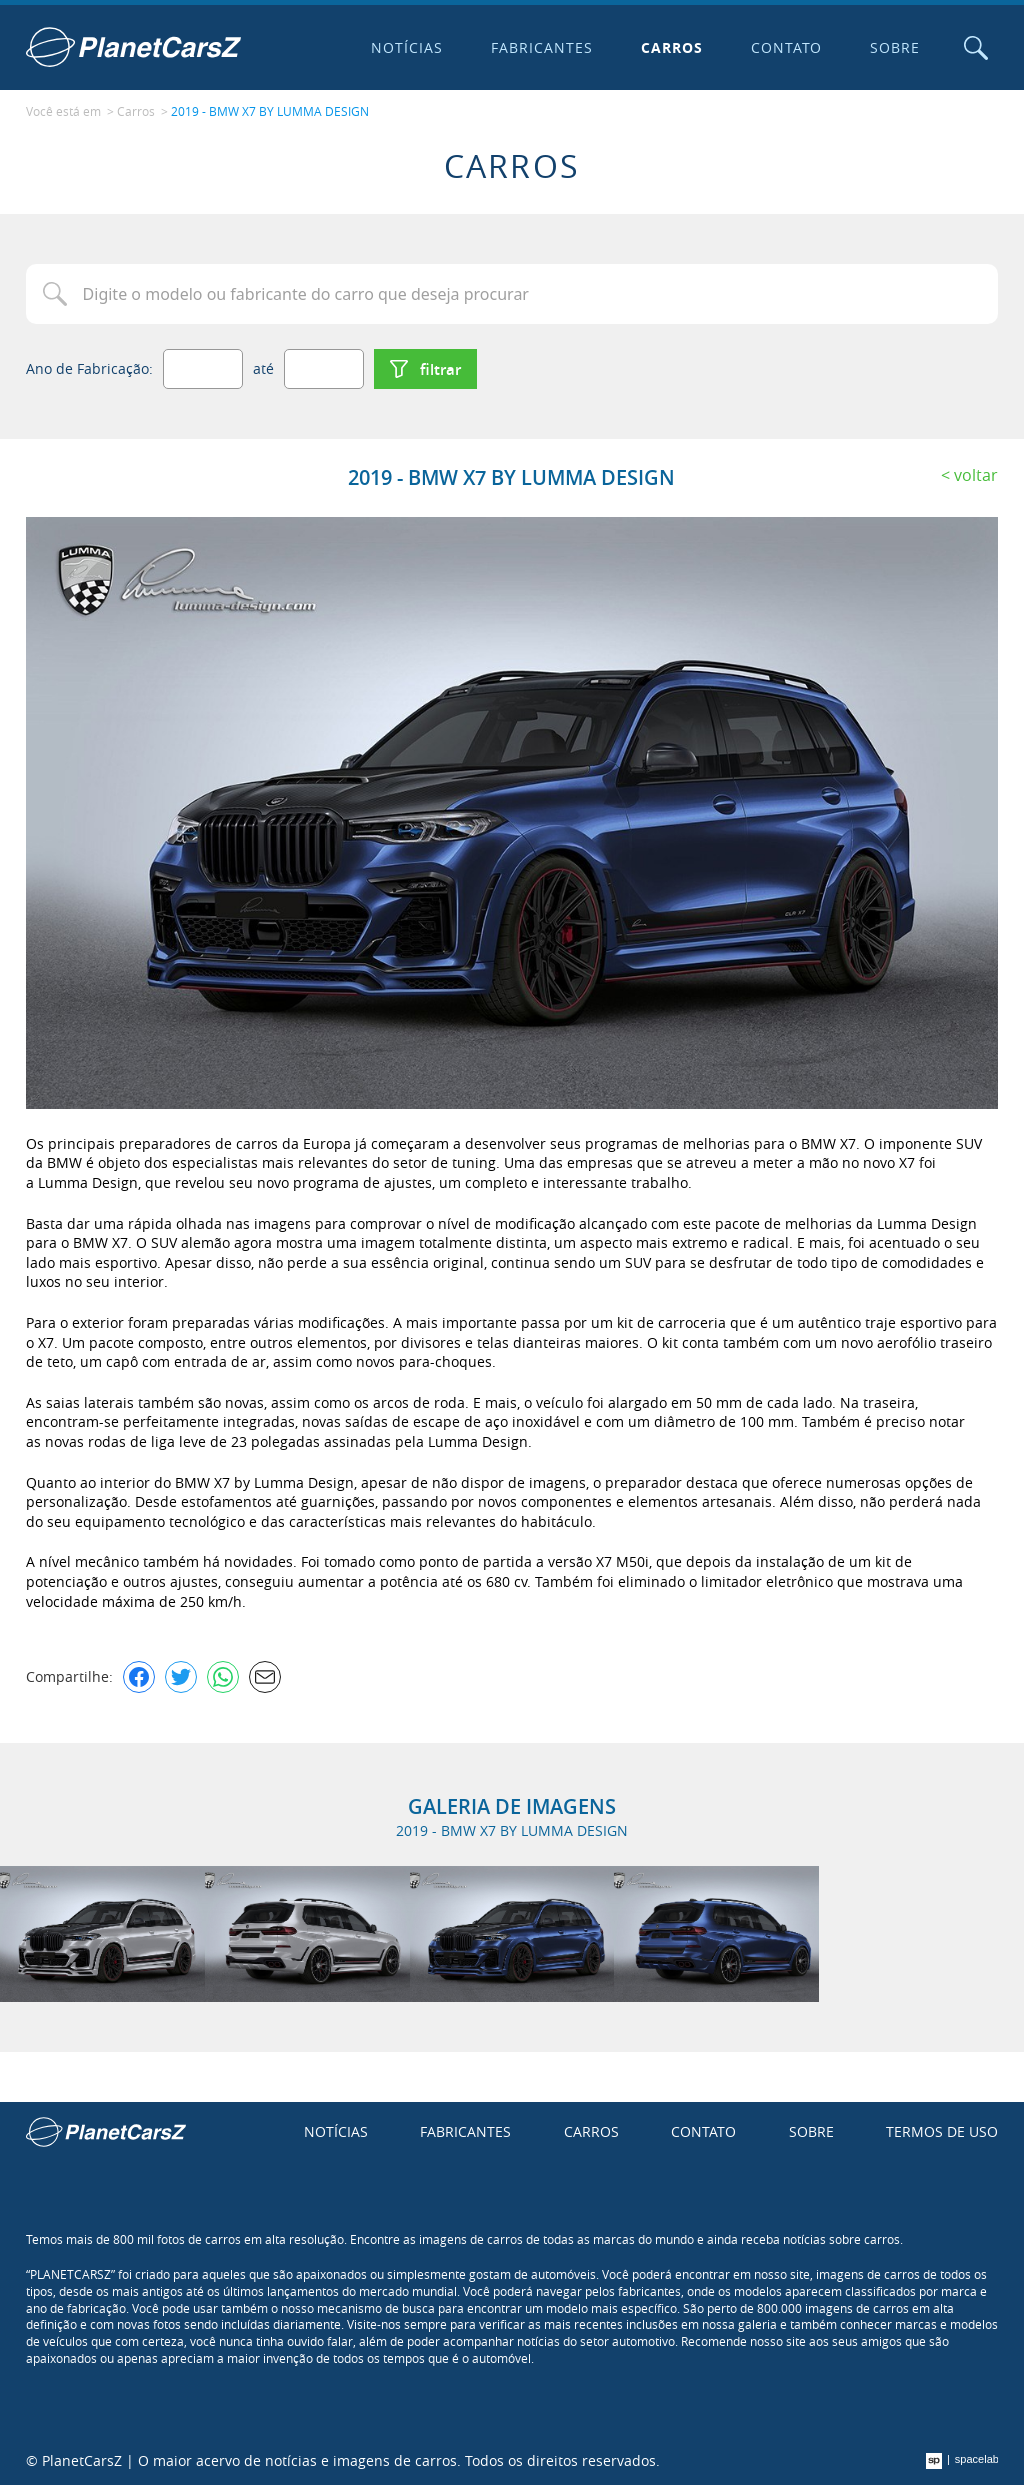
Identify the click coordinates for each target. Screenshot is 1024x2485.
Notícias (407, 47)
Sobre (895, 47)
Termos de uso (942, 2131)
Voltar (976, 475)
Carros (672, 47)
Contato (787, 47)
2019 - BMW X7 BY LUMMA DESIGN (270, 111)
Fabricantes (542, 47)
